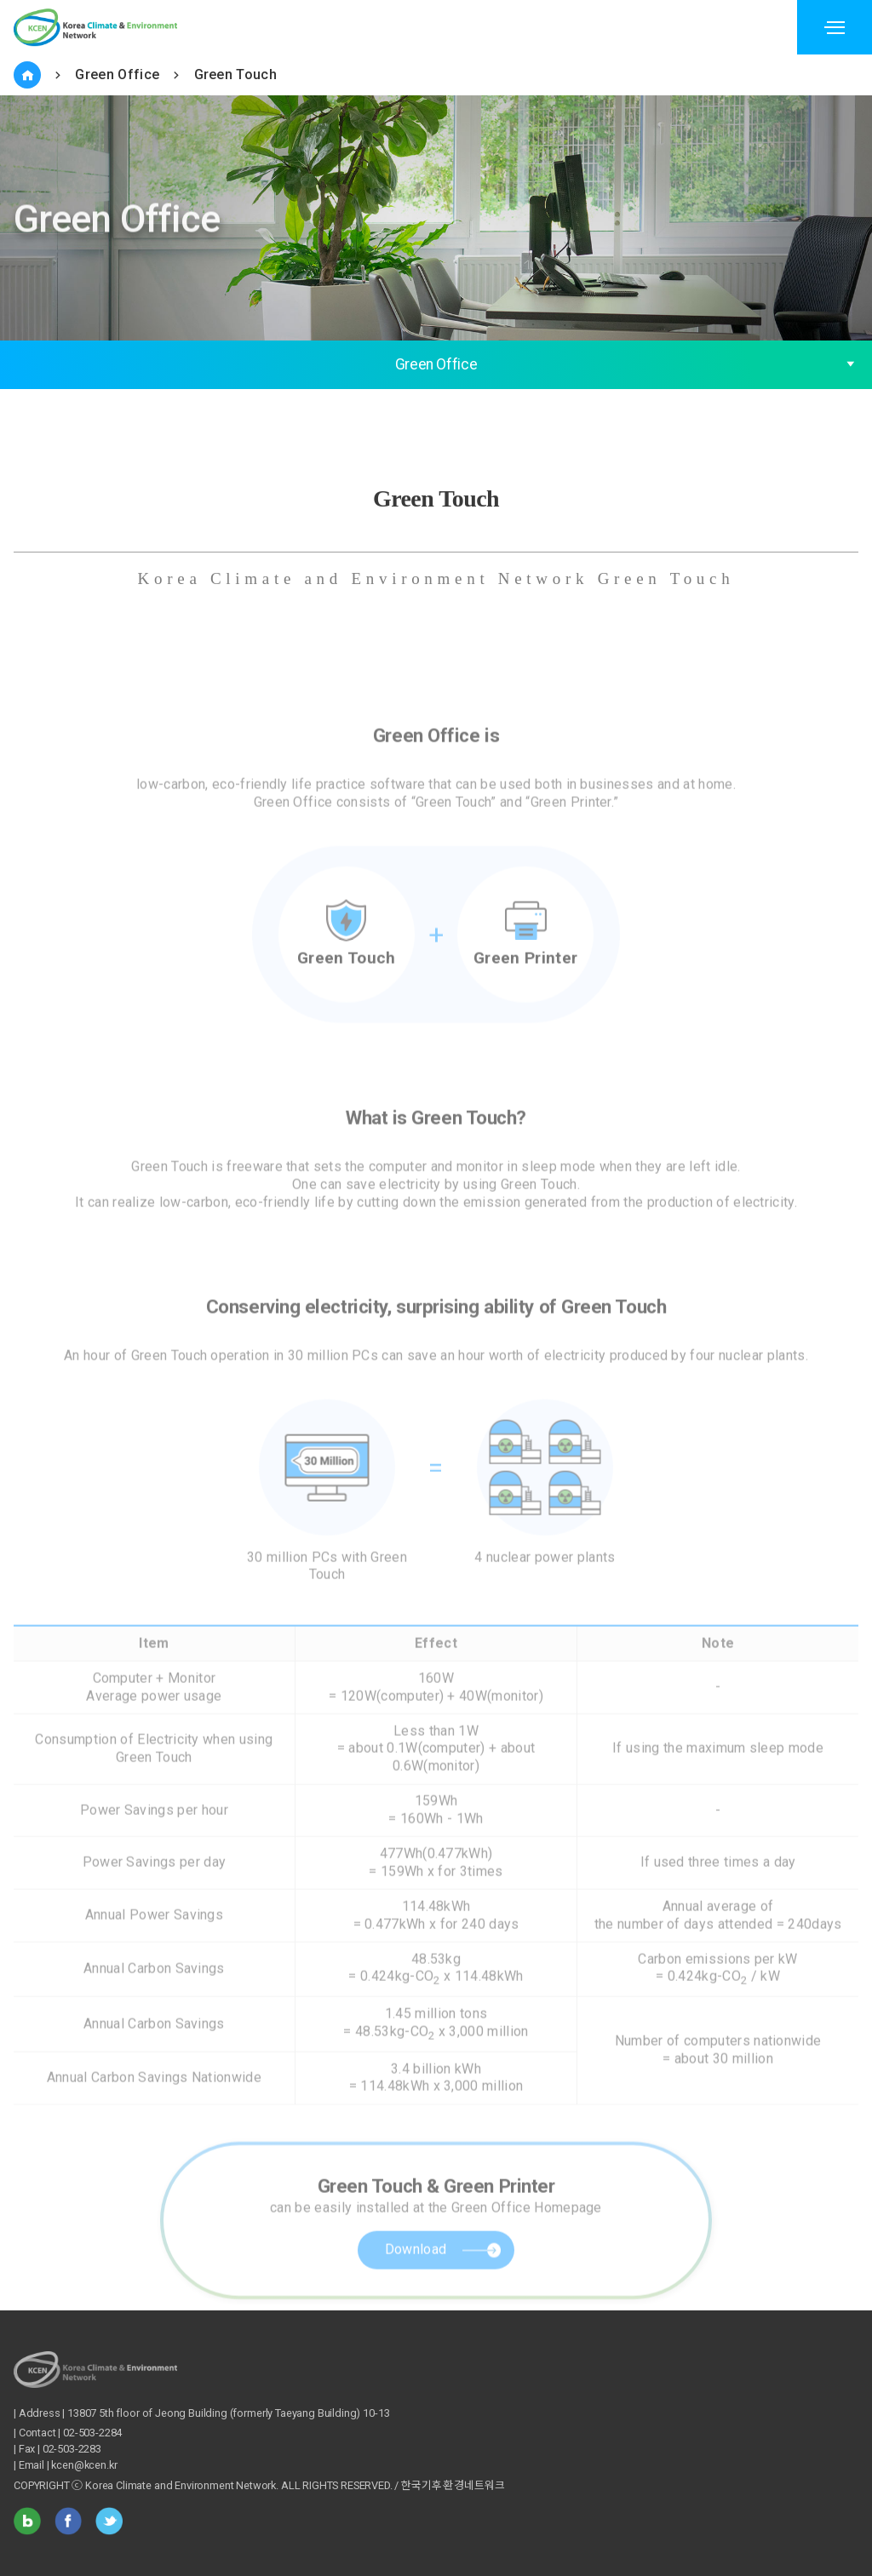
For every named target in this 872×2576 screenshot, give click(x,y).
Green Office (117, 74)
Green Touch (236, 74)
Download (416, 2282)
